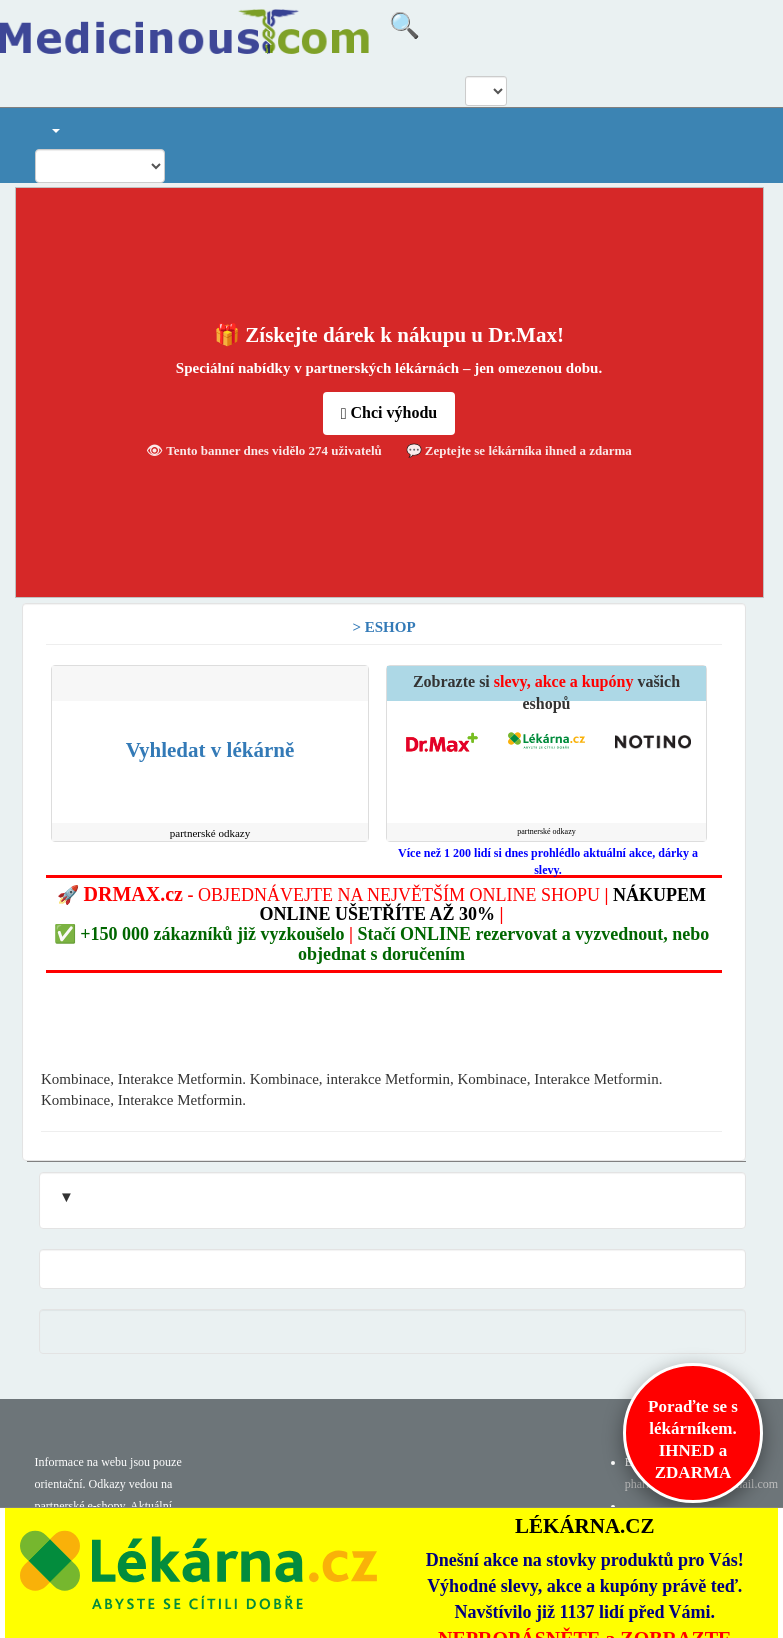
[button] (55, 128)
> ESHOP (383, 627)
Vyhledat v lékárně (210, 750)
